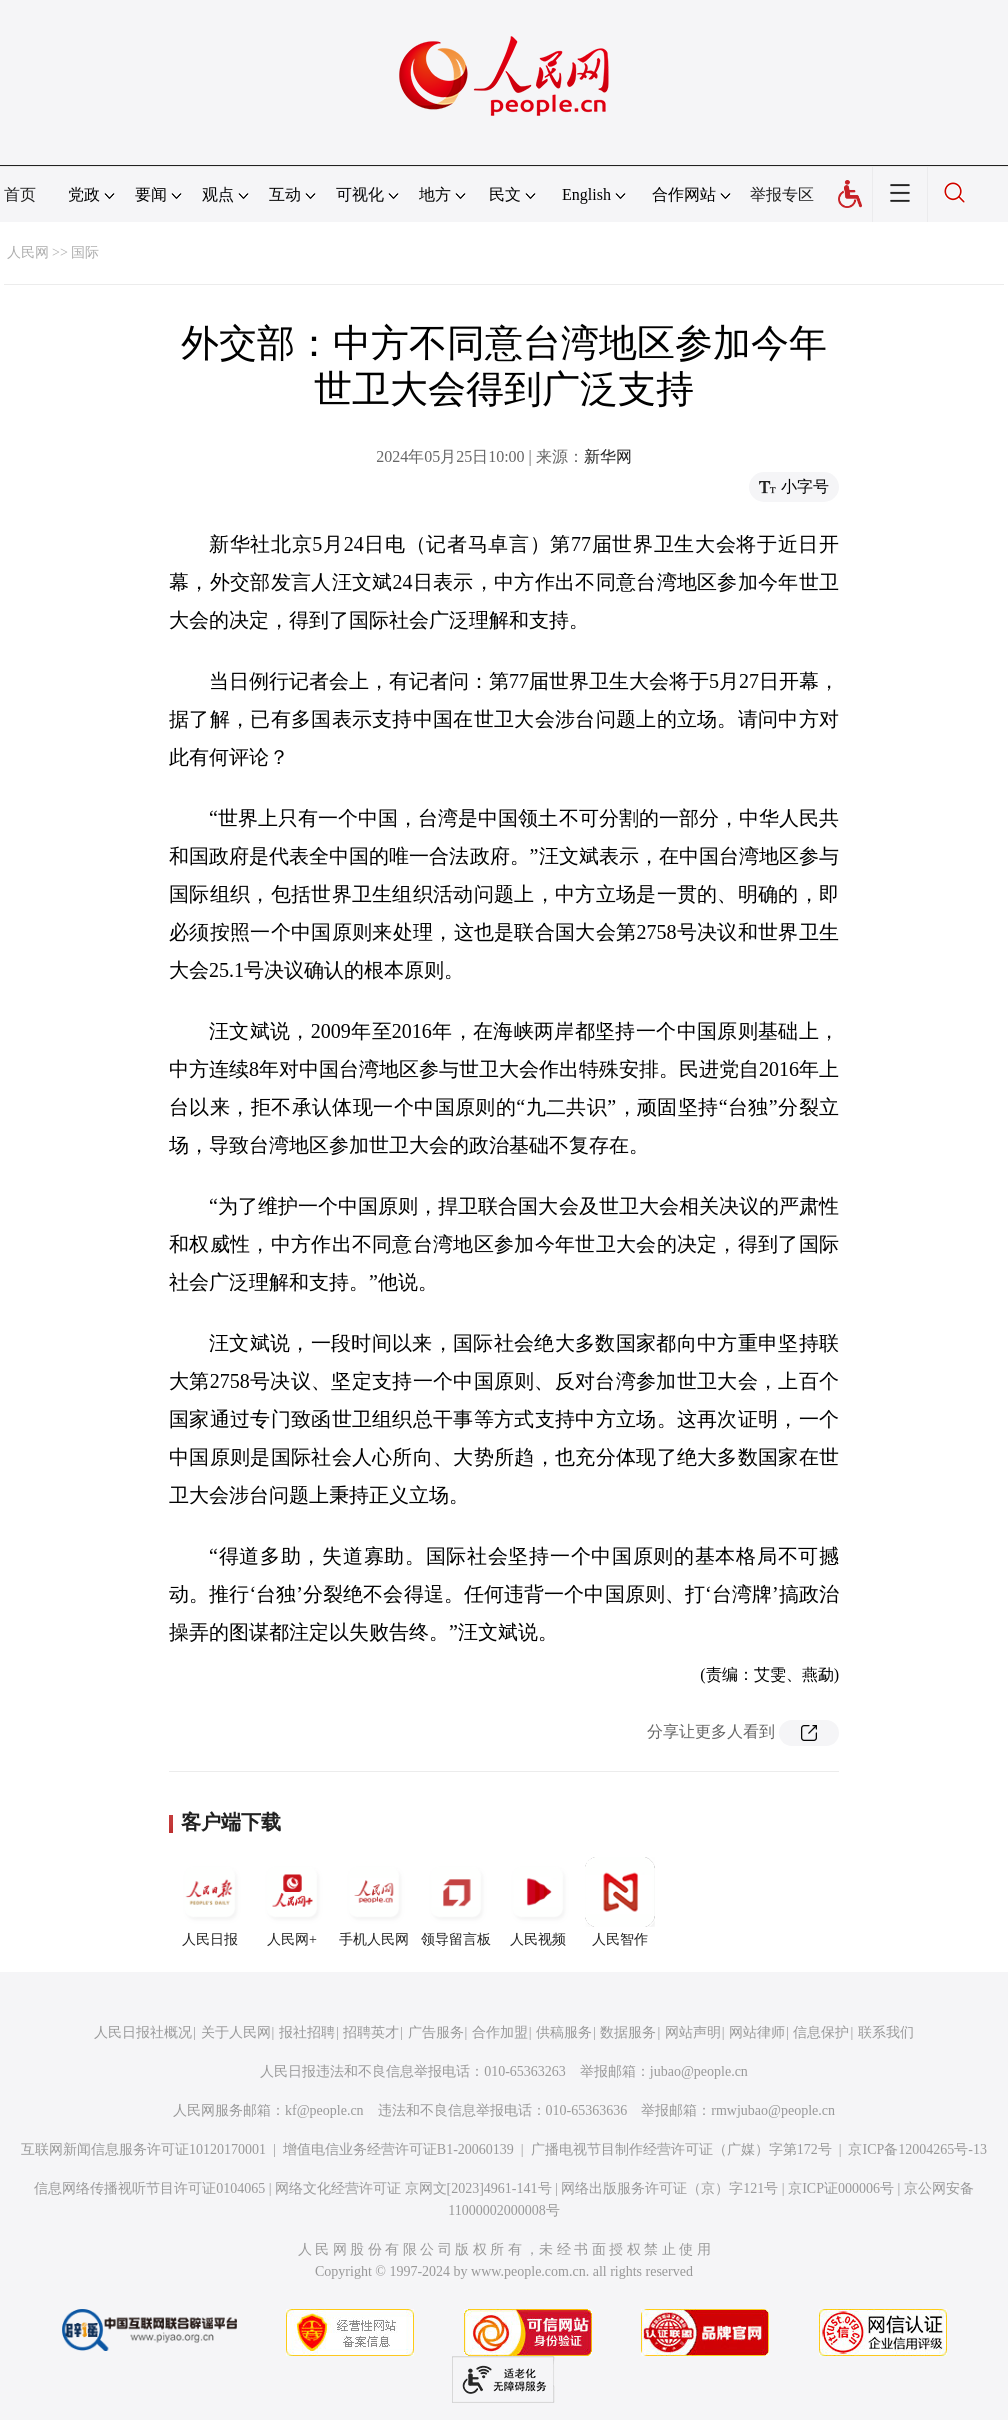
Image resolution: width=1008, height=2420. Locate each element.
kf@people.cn (324, 2110)
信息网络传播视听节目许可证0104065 (149, 2188)
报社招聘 (307, 2032)
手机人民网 (374, 1902)
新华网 (608, 456)
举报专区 (782, 194)
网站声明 (693, 2032)
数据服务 (628, 2032)
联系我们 (886, 2032)
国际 (85, 252)
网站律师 (757, 2032)
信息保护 (821, 2032)
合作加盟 (500, 2032)
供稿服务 (564, 2032)
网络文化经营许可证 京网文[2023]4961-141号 (413, 2188)
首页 (20, 194)
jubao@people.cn (699, 2071)
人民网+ (292, 1902)
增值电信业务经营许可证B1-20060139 (398, 2149)
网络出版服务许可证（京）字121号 (669, 2188)
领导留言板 (456, 1902)
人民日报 (210, 1902)
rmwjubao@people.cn (773, 2110)
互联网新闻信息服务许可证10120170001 (143, 2149)
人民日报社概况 (143, 2032)
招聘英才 (371, 2032)
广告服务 (436, 2032)
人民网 (28, 252)
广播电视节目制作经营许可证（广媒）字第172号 (681, 2149)
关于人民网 (236, 2032)
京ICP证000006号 (841, 2188)
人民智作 (620, 1902)
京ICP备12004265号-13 (917, 2149)
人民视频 (538, 1902)
